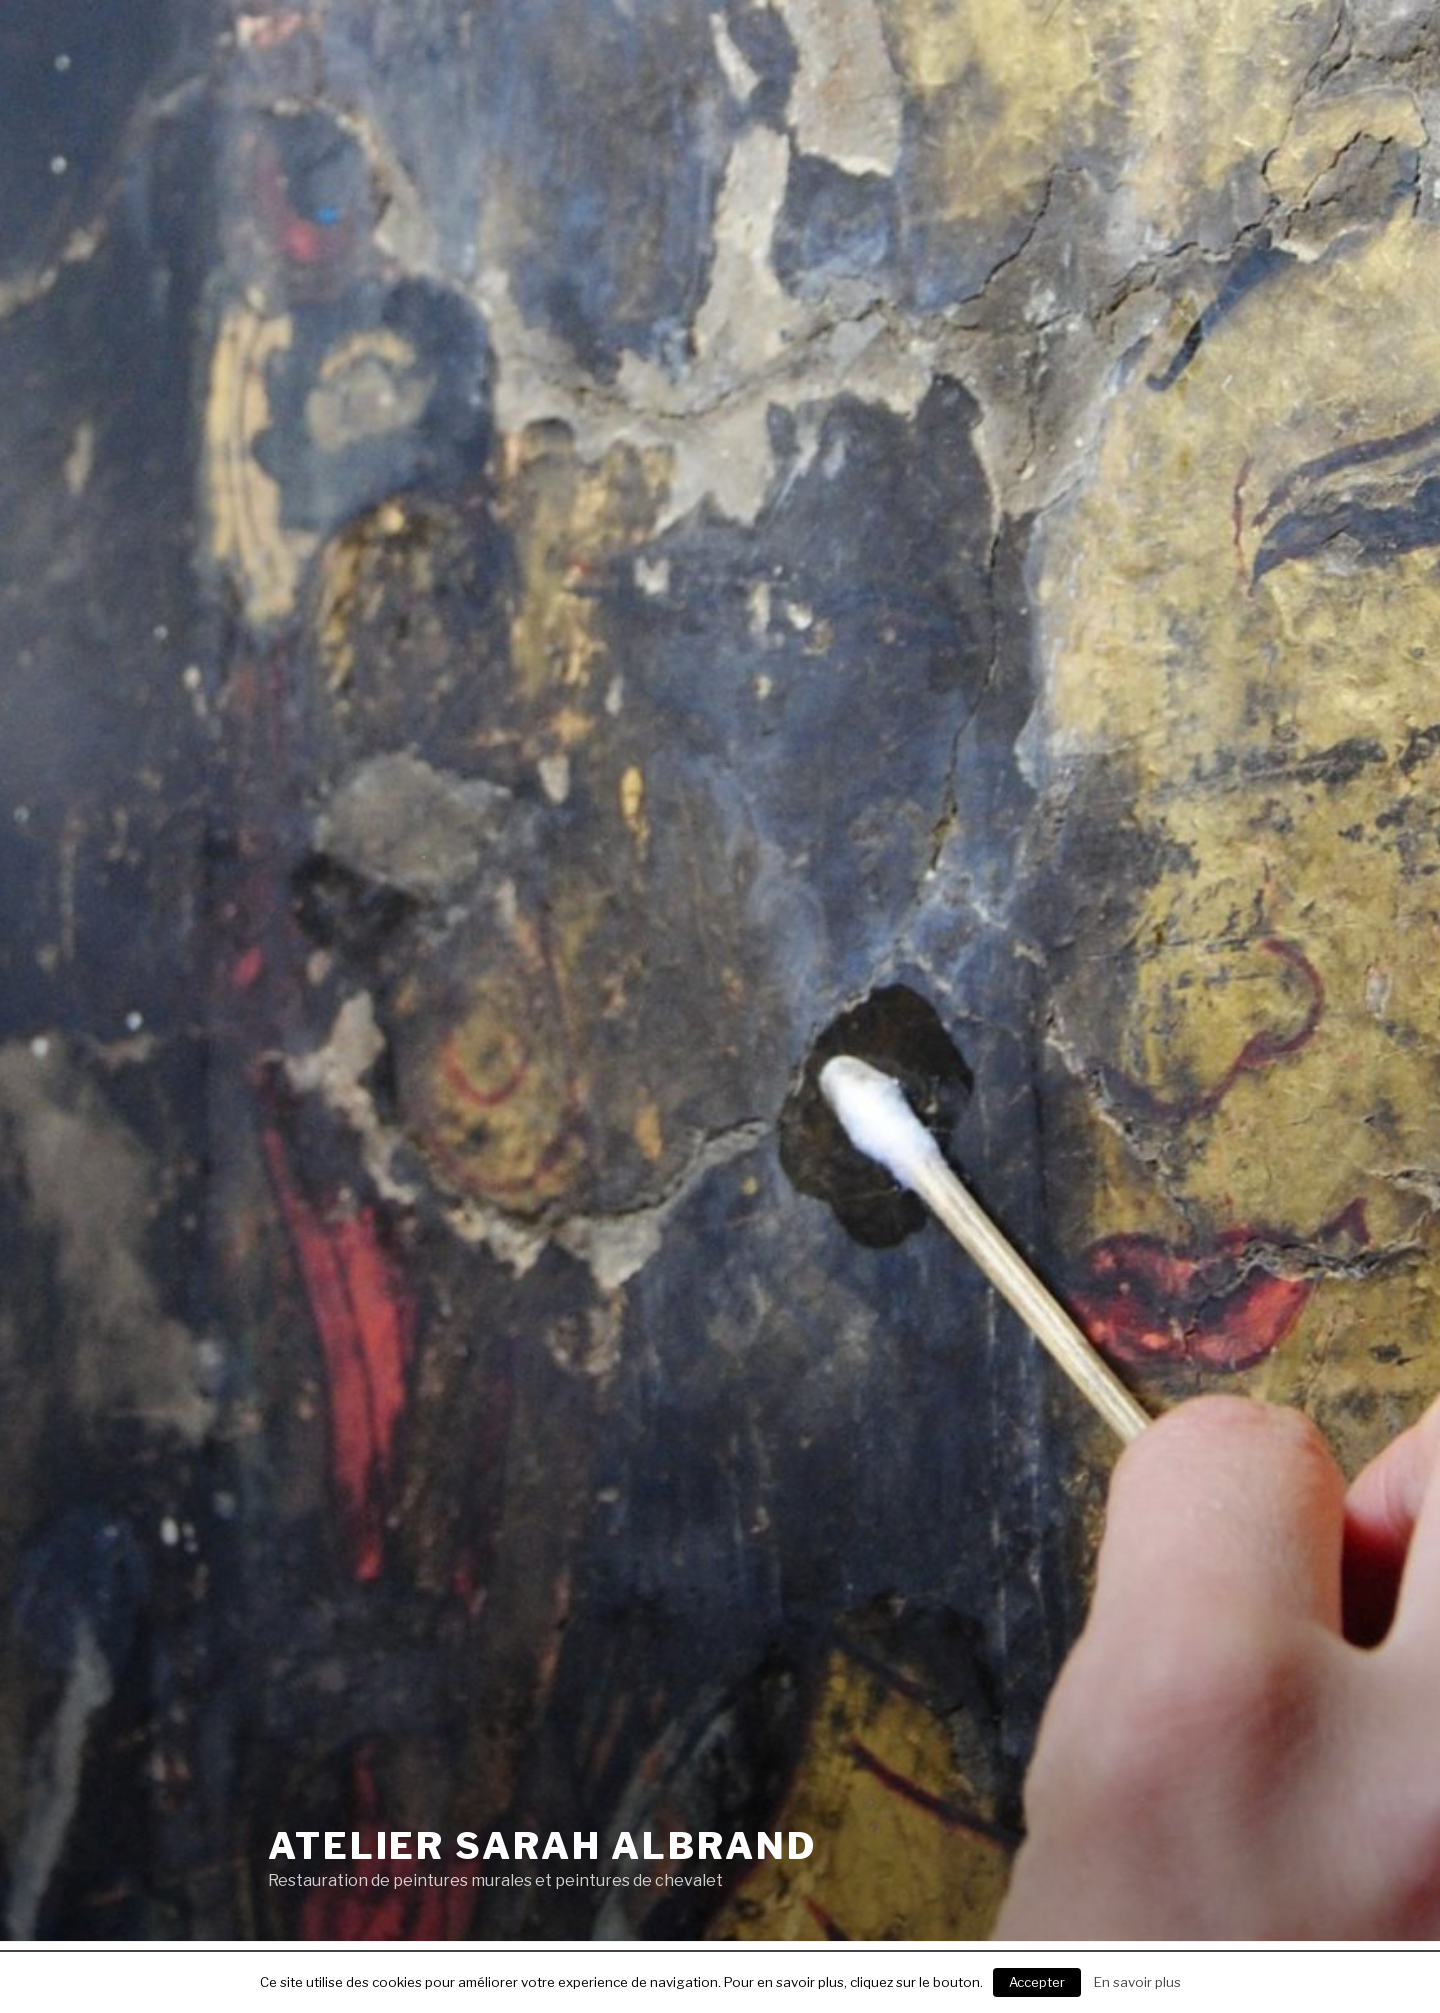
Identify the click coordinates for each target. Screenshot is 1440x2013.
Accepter (1037, 1982)
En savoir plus (1137, 1982)
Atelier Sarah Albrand (542, 1846)
